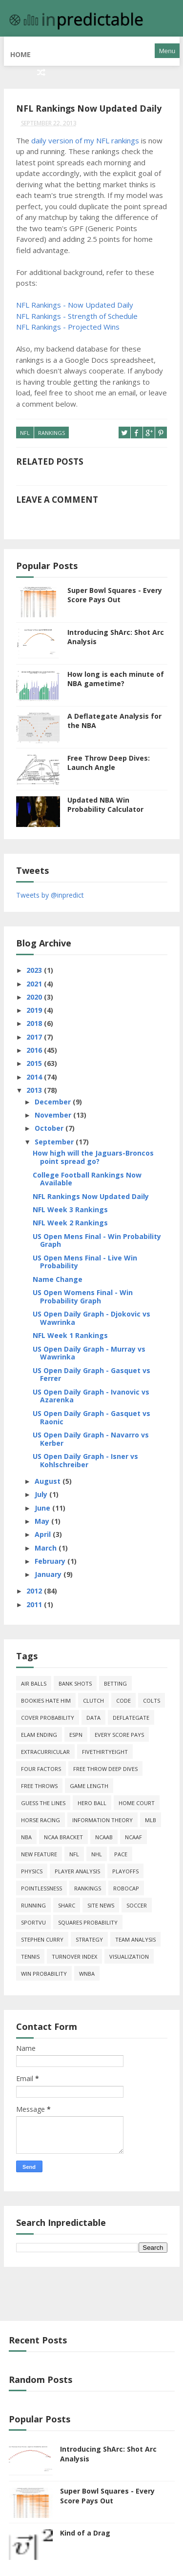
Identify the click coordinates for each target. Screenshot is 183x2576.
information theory (102, 1816)
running (33, 1901)
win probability (44, 1969)
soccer (136, 1901)
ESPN (75, 1730)
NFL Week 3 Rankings (70, 1206)
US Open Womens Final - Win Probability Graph (83, 1293)
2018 (35, 1019)
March (47, 1544)
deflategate (131, 1713)
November (54, 1111)
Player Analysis (77, 1867)
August (48, 1477)
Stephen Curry (42, 1935)
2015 (35, 1059)
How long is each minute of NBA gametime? (115, 675)
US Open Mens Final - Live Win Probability (85, 1258)
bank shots (75, 1679)
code (123, 1696)
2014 (35, 1073)
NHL (96, 1850)
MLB (150, 1816)
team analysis (135, 1935)
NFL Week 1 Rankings (70, 1332)
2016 (35, 1046)
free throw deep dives (105, 1765)
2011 (35, 1600)
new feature (39, 1850)
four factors (41, 1765)
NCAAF (133, 1833)
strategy (89, 1935)
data (93, 1713)
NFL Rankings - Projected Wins (68, 324)
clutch (93, 1696)
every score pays (119, 1730)
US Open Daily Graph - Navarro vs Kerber (91, 1435)
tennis (30, 1952)
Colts (151, 1696)
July (42, 1490)
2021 (35, 979)
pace (120, 1850)
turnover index (74, 1952)
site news (100, 1901)
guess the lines (43, 1799)
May (43, 1517)
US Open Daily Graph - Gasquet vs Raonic (91, 1413)
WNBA (87, 1969)
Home (20, 51)
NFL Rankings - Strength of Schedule (77, 313)
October (50, 1124)
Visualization (129, 1952)
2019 (35, 1006)
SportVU (33, 1918)
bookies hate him (46, 1696)
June (43, 1504)
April (44, 1530)
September (55, 1137)
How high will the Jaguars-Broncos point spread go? (93, 1153)
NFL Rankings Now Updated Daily (91, 1192)
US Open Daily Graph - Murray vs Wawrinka (89, 1349)
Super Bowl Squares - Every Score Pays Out (114, 591)
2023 (35, 966)
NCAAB (104, 1833)
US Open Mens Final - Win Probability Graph (97, 1236)
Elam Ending (39, 1730)
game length (89, 1782)
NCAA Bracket (63, 1833)
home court (137, 1799)
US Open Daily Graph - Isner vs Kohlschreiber (85, 1457)
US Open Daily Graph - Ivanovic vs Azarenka (91, 1392)
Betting (115, 1679)
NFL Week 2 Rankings (70, 1219)
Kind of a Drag (85, 2529)
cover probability (47, 1713)
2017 (35, 1033)
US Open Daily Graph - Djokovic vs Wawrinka (91, 1314)
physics (31, 1867)
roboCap (126, 1884)
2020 (35, 993)
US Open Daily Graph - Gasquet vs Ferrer (91, 1370)
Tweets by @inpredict (50, 891)
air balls (33, 1679)
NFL (25, 430)
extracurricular (45, 1747)
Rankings (51, 430)
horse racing (40, 1816)
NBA (26, 1833)
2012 (35, 1587)
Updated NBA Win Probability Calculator (105, 800)
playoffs (125, 1867)
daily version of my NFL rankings (85, 138)
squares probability (88, 1918)
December (54, 1097)
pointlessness (41, 1884)
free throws (39, 1782)
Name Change (57, 1275)
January (49, 1570)
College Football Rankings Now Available (87, 1175)
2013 (35, 1086)
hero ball (92, 1799)
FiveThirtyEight (105, 1747)
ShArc (66, 1901)
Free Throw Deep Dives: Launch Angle (108, 758)
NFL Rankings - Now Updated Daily (74, 302)
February (51, 1557)
